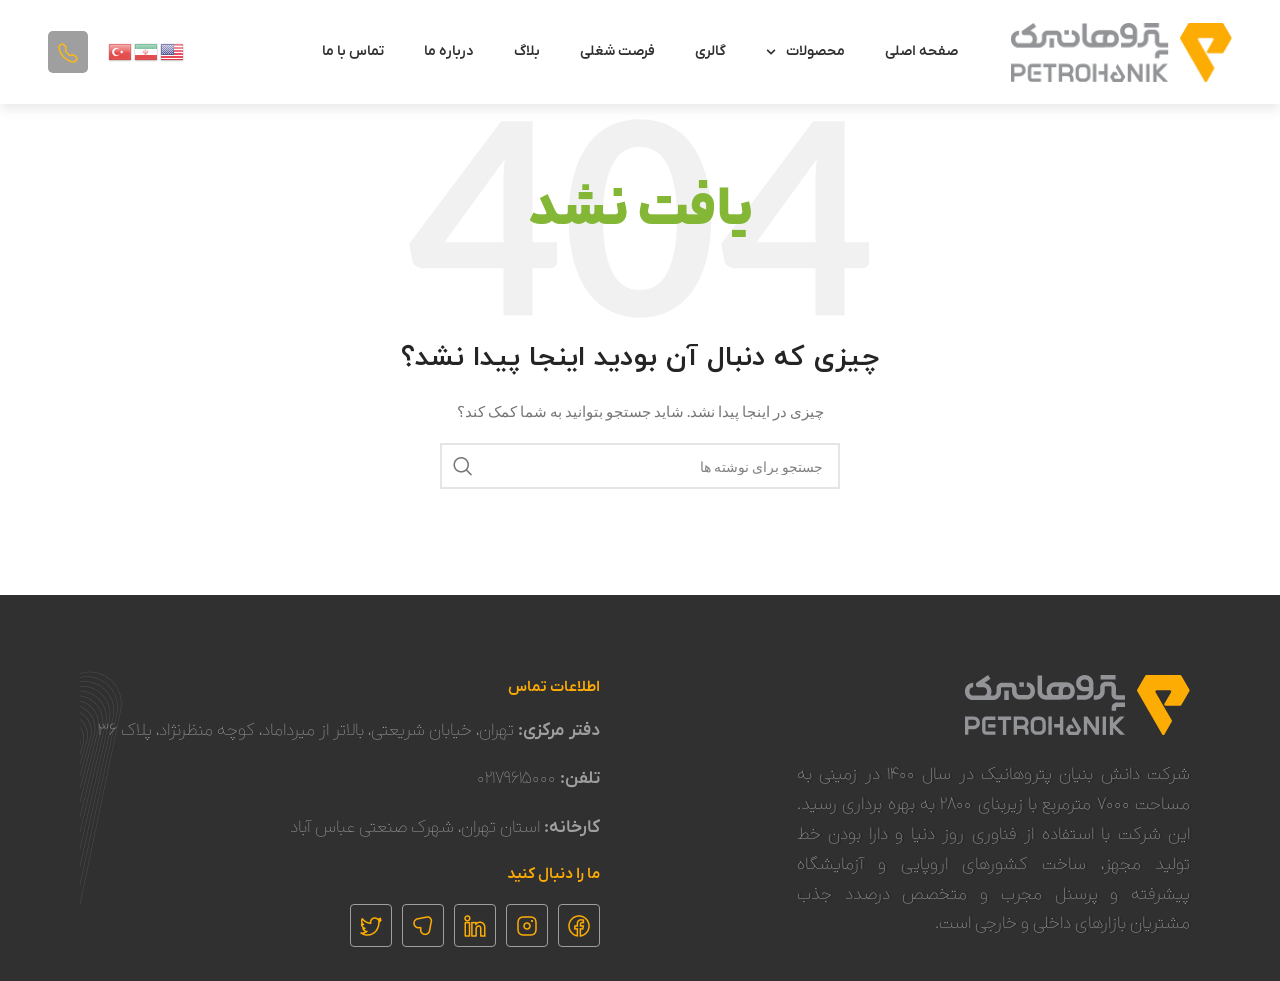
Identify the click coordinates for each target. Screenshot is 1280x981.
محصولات (805, 52)
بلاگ (527, 51)
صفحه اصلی (921, 51)
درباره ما (449, 51)
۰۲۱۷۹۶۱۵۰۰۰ (516, 778)
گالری (710, 51)
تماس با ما (353, 51)
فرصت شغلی (617, 51)
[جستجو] (640, 466)
